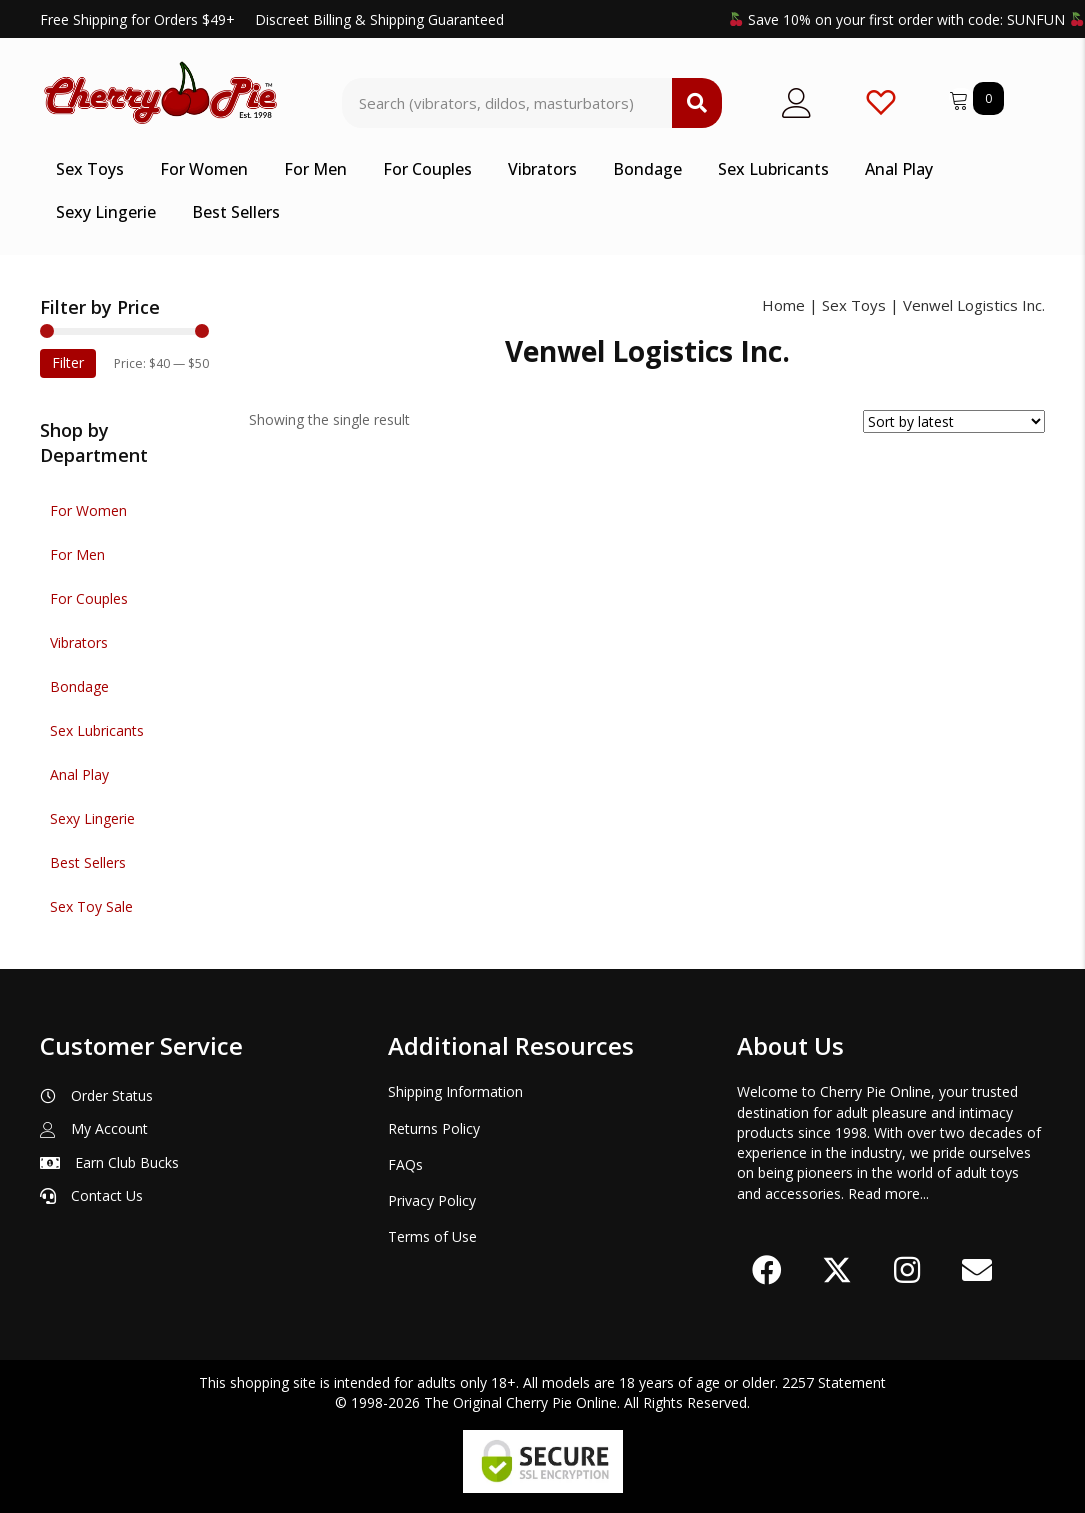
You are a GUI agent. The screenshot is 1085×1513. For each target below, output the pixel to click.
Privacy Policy (432, 1200)
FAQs (405, 1164)
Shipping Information (455, 1091)
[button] (767, 1270)
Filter (68, 362)
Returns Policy (434, 1128)
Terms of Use (432, 1236)
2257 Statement (834, 1382)
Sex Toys (854, 305)
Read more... (888, 1193)
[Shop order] (954, 421)
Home (783, 305)
